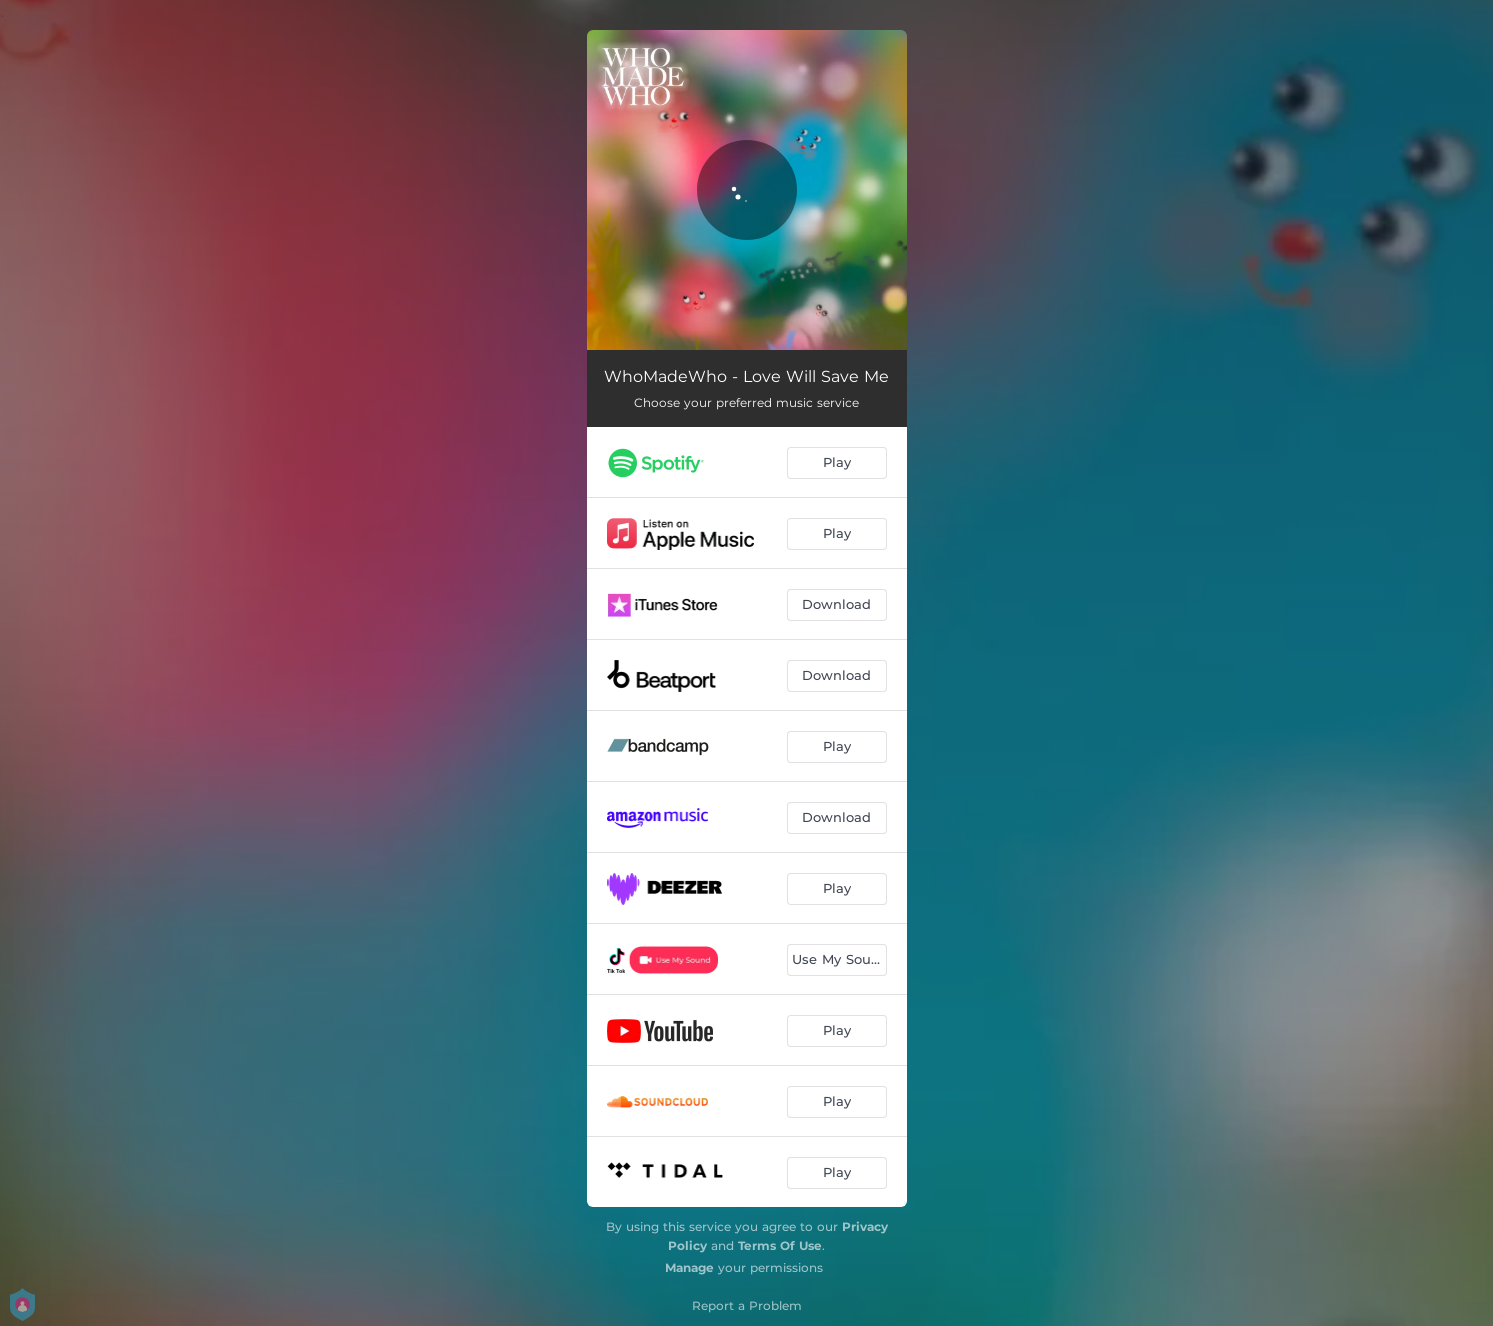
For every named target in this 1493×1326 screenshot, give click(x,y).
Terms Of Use (780, 1245)
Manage (689, 1267)
